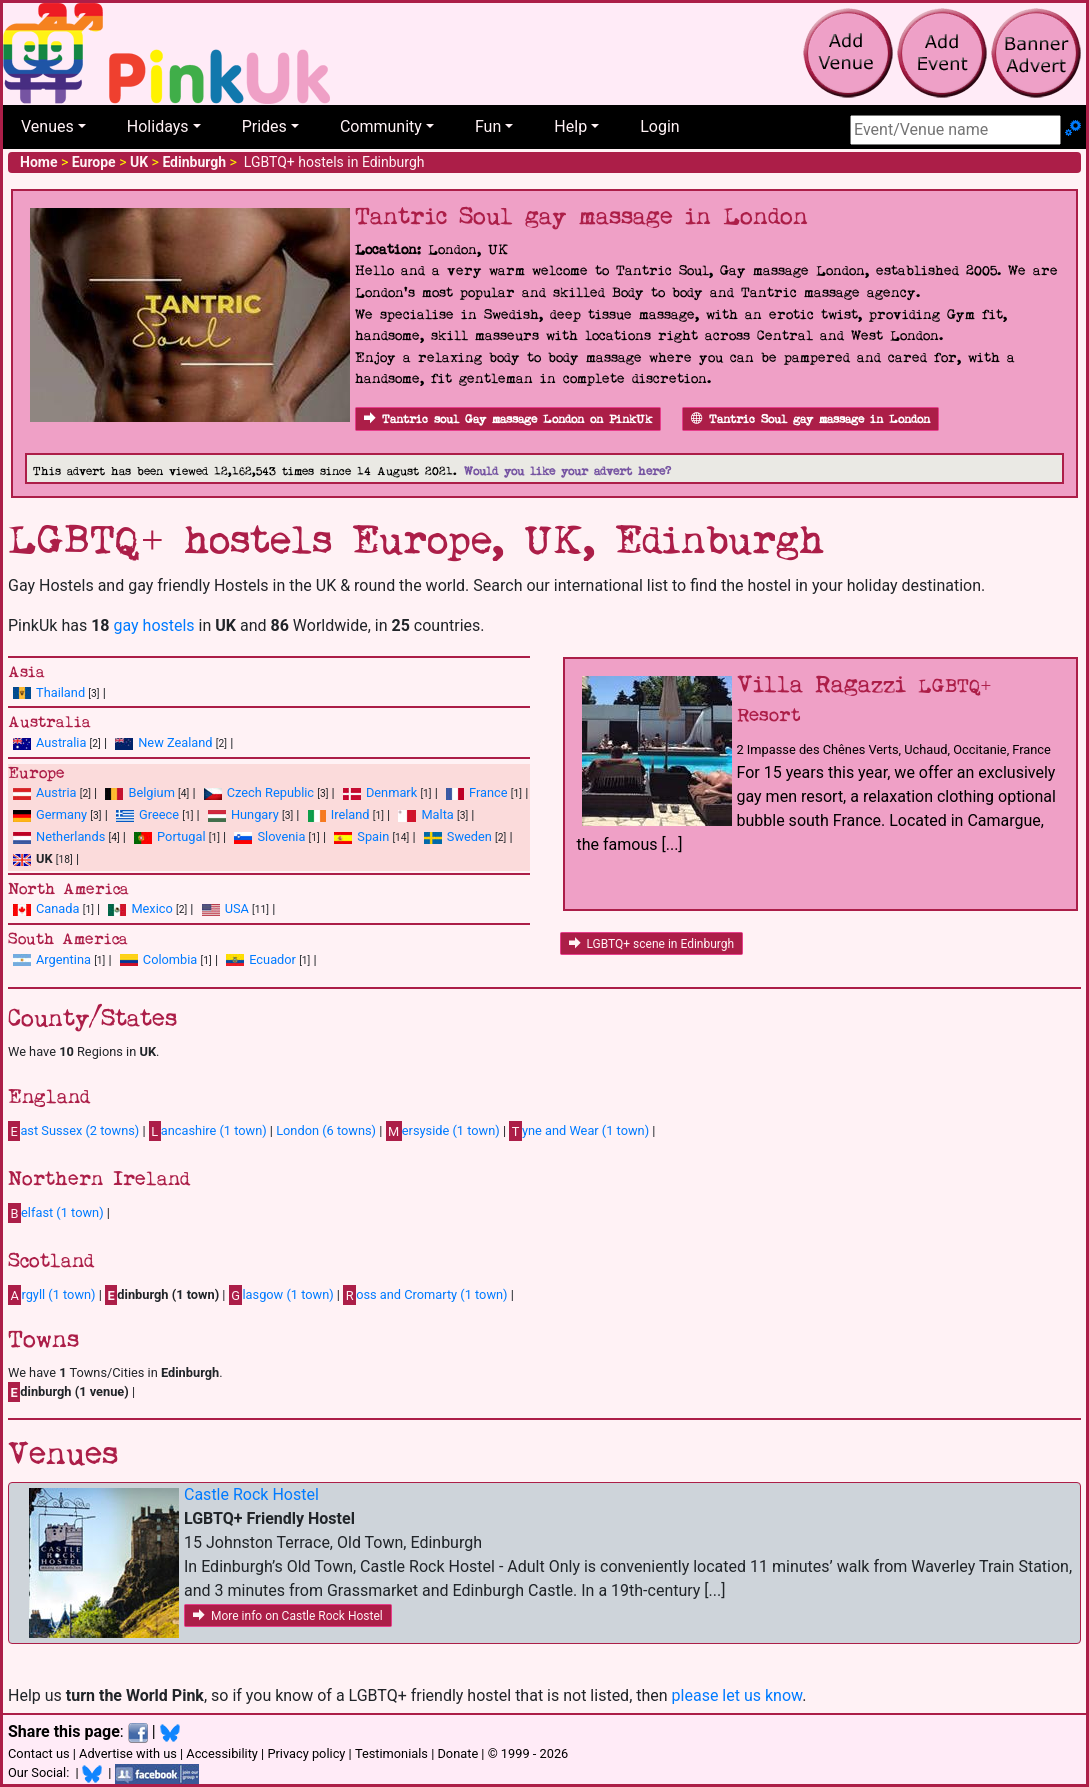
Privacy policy (306, 1753)
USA (237, 908)
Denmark (391, 792)
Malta (437, 814)
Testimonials (391, 1753)
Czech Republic (270, 792)
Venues (47, 126)
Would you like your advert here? (567, 471)
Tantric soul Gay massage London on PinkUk (508, 419)
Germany (61, 814)
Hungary (255, 814)
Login (659, 126)
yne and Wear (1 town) (579, 1131)
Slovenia (281, 836)
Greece (159, 814)
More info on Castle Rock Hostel (288, 1616)
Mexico (151, 908)
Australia (61, 742)
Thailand (60, 692)
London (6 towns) (326, 1130)
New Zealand (175, 742)
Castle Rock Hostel (251, 1494)
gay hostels (153, 625)
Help (570, 126)
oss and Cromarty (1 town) (425, 1295)
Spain (373, 836)
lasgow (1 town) (281, 1295)
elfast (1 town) (56, 1213)
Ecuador (272, 959)
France (488, 792)
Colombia (170, 959)
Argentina (63, 959)
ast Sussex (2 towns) (73, 1131)
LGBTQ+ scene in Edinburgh (652, 944)
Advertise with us (128, 1753)
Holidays (158, 126)
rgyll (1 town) (52, 1295)
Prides (264, 126)
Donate (457, 1753)
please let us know (737, 1695)
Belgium (151, 792)
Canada (58, 908)
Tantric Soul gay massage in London (810, 419)
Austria (56, 792)
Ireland (350, 814)
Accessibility (222, 1753)
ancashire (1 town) (208, 1131)
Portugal (181, 836)
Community (381, 126)
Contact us (39, 1753)
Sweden (469, 836)
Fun (488, 126)
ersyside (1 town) (443, 1131)
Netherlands (70, 836)
